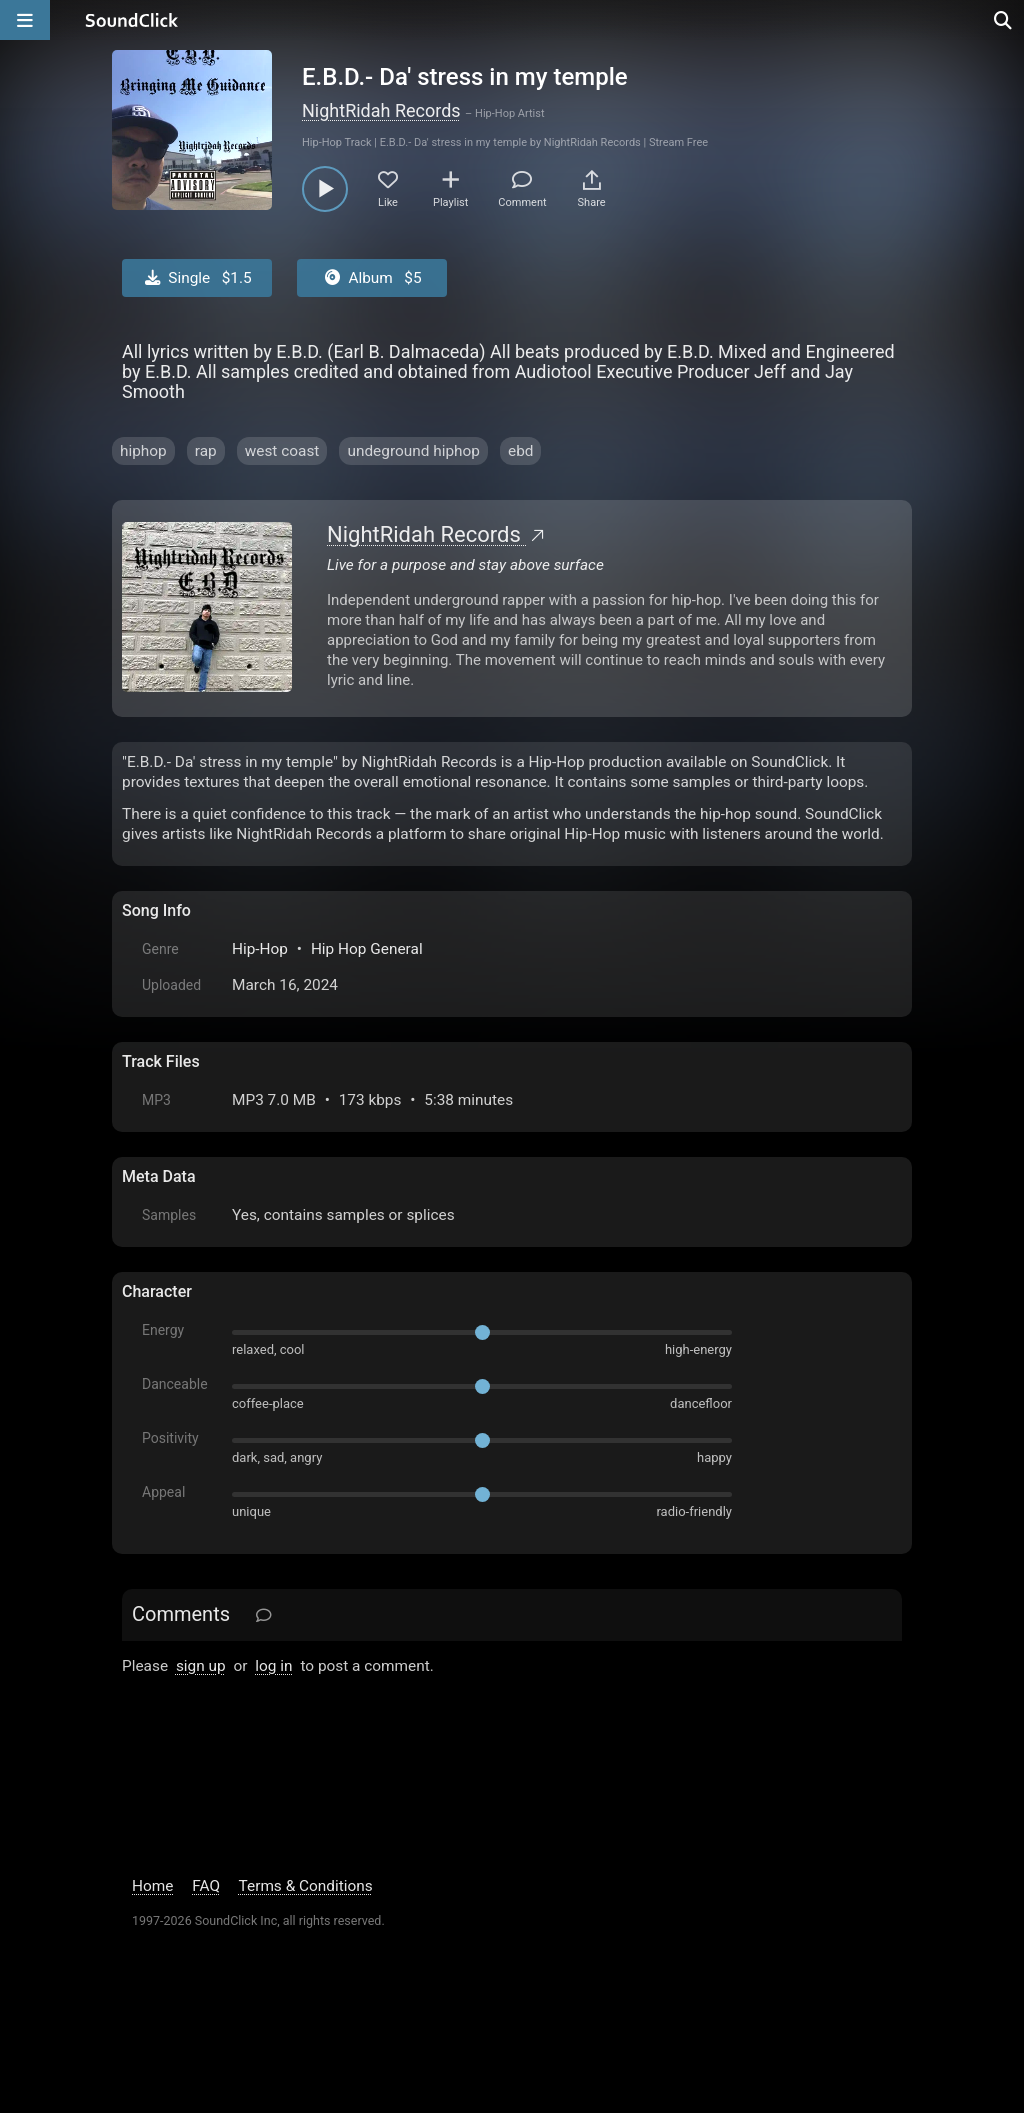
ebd (520, 451)
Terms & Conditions (306, 1886)
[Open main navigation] (25, 20)
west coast (282, 451)
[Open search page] (1004, 20)
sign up (201, 1666)
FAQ (206, 1886)
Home (152, 1886)
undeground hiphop (413, 451)
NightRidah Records (381, 110)
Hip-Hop (260, 949)
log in (273, 1666)
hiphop (143, 451)
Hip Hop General (367, 949)
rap (206, 451)
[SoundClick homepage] (132, 20)
